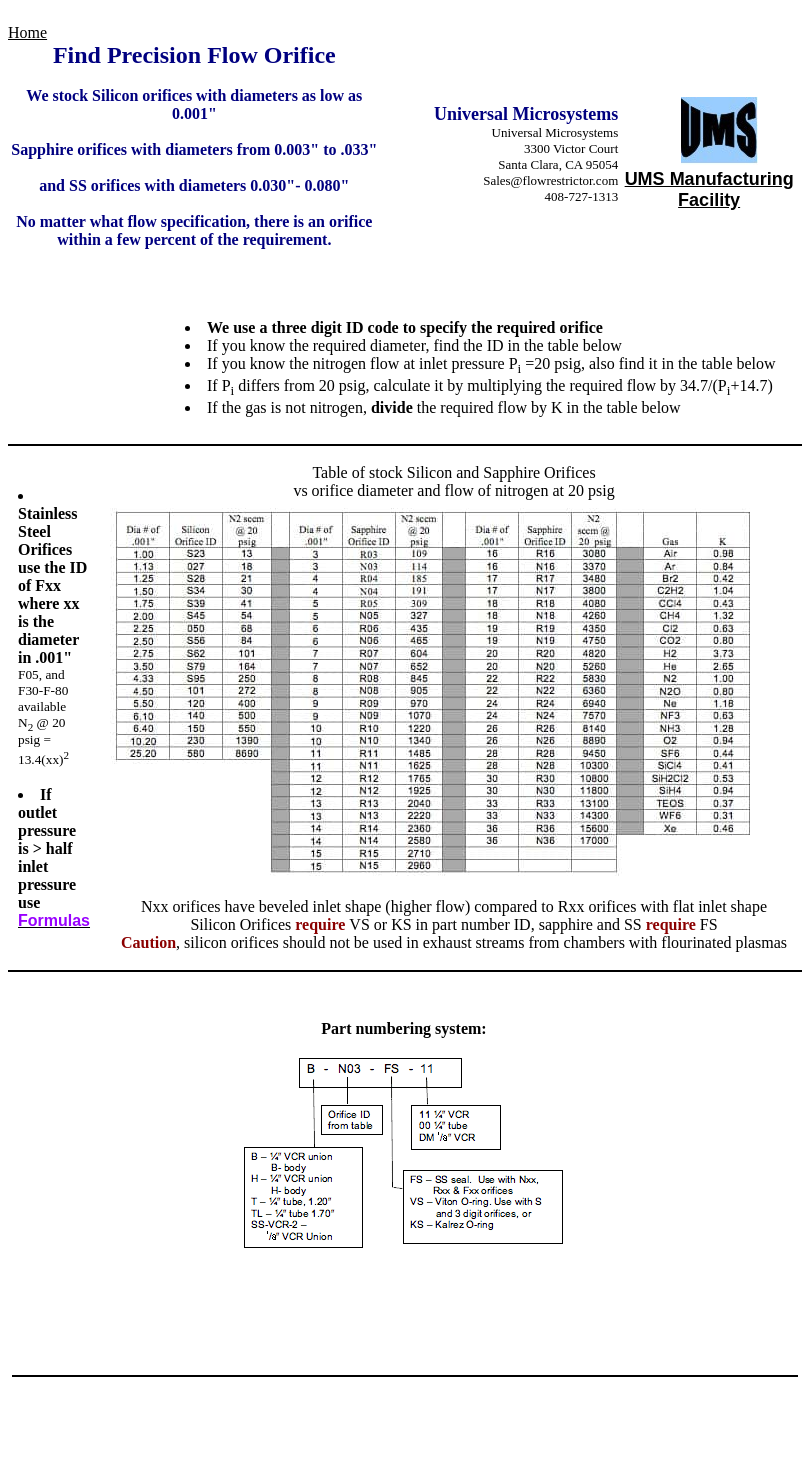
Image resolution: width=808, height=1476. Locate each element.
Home (27, 32)
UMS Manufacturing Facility (709, 189)
